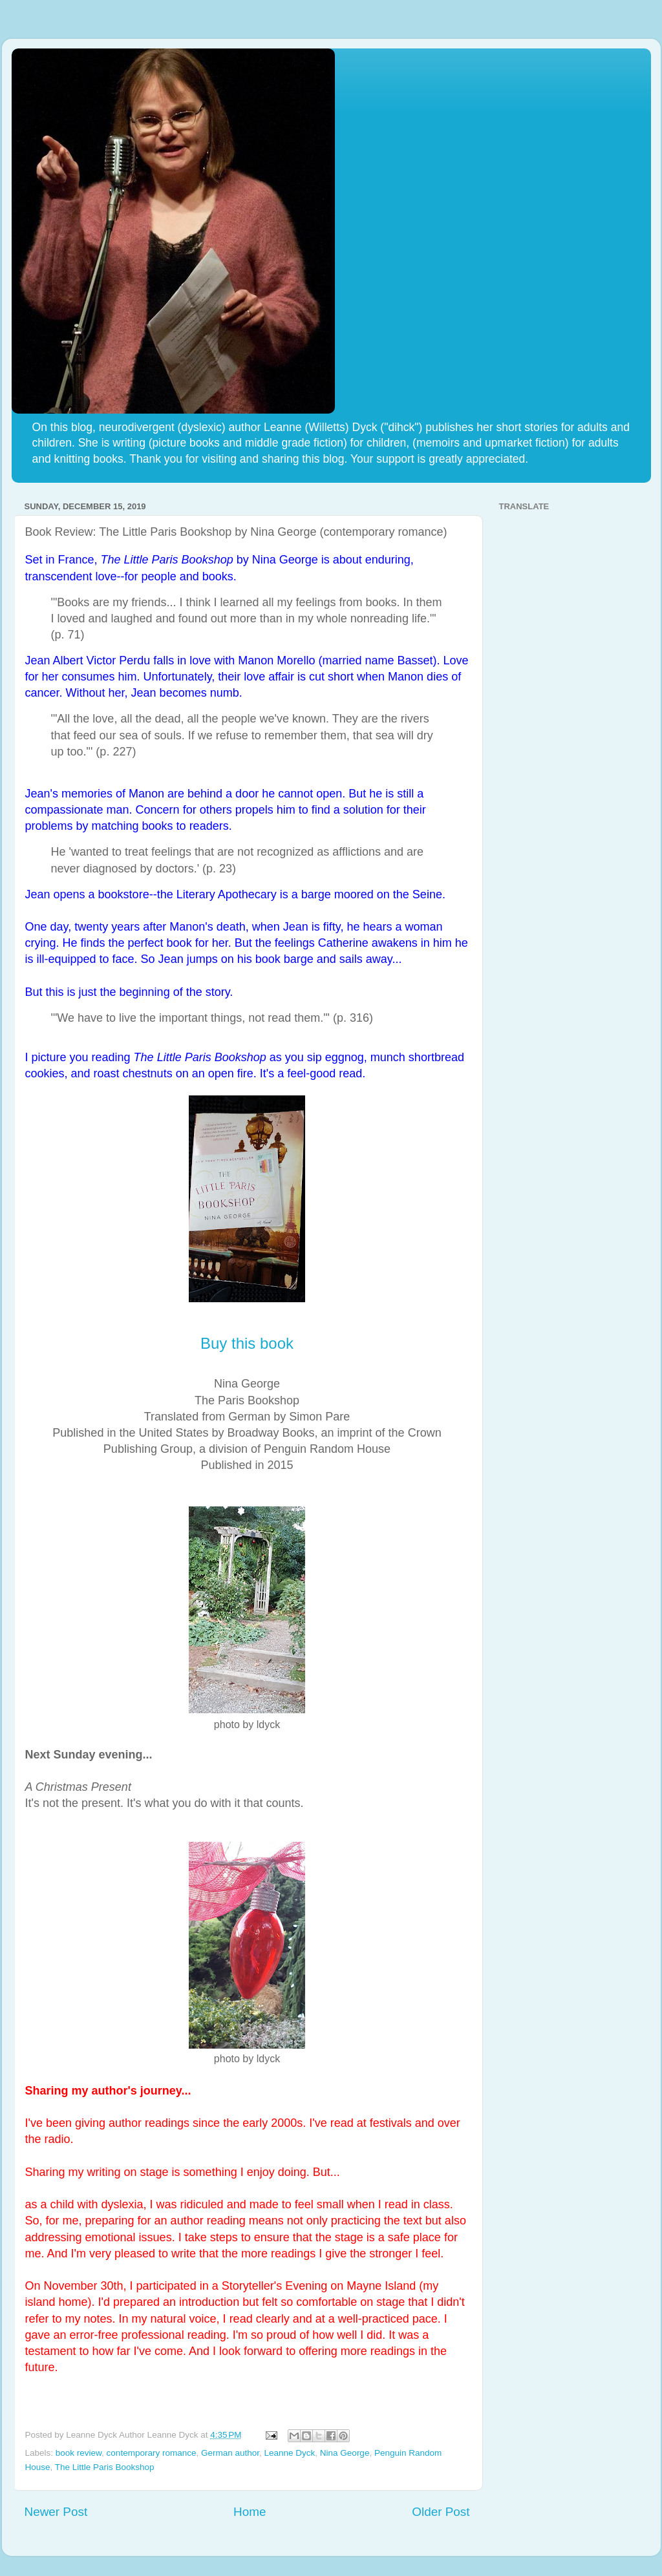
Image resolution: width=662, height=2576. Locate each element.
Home (249, 2511)
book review (78, 2453)
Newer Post (56, 2511)
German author (230, 2453)
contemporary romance (152, 2453)
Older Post (440, 2511)
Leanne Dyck (289, 2453)
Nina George (345, 2453)
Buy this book (247, 1343)
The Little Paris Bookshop (105, 2467)
